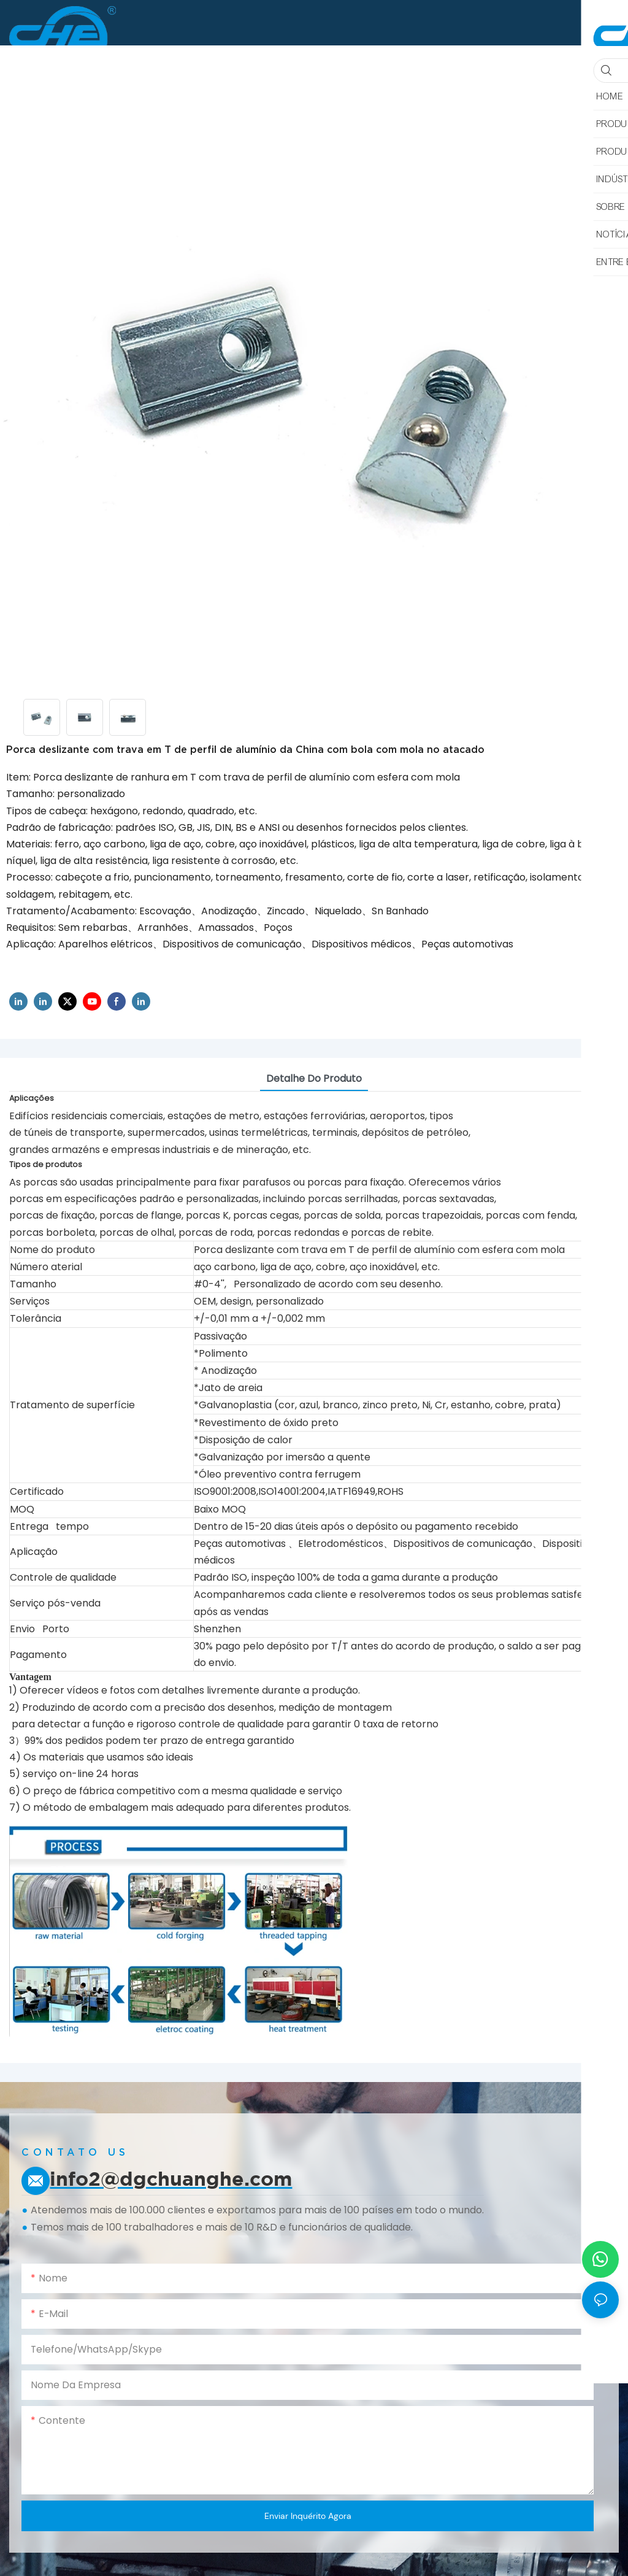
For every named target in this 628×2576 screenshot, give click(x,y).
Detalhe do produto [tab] (314, 1078)
